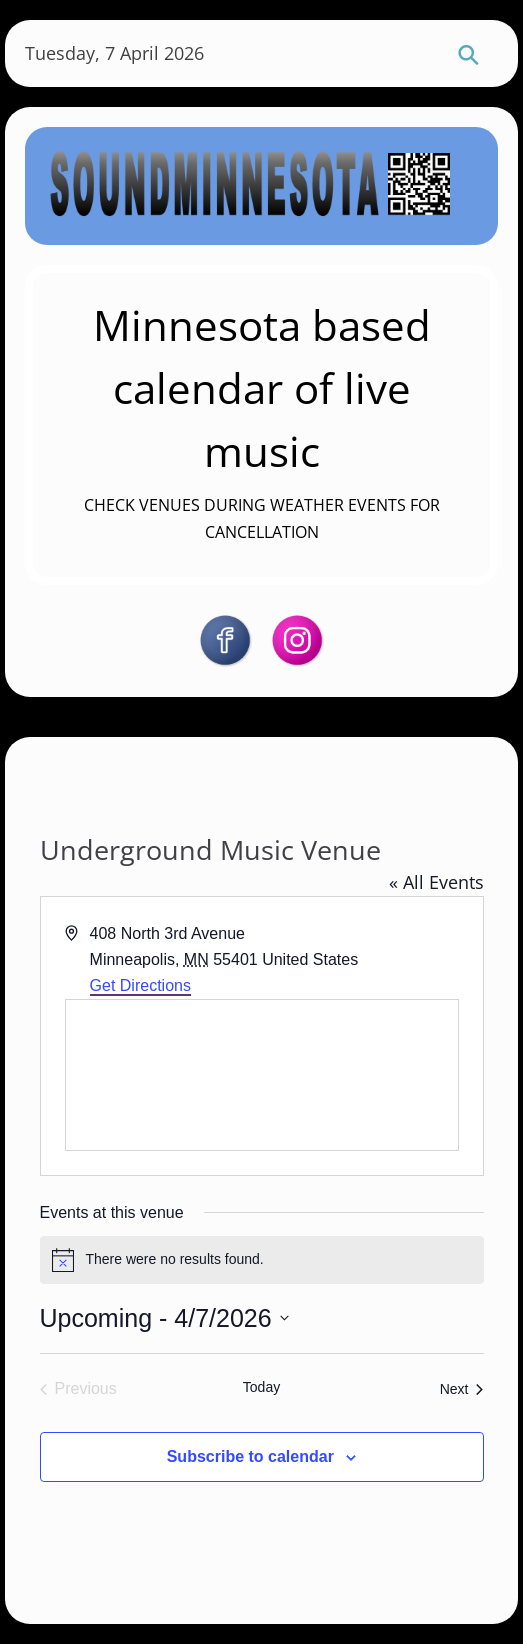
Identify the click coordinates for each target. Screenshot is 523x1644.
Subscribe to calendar (250, 1456)
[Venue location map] (262, 1075)
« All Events (436, 882)
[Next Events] (462, 1389)
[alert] (262, 1260)
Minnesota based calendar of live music (262, 387)
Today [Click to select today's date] (261, 1387)
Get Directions (140, 985)
